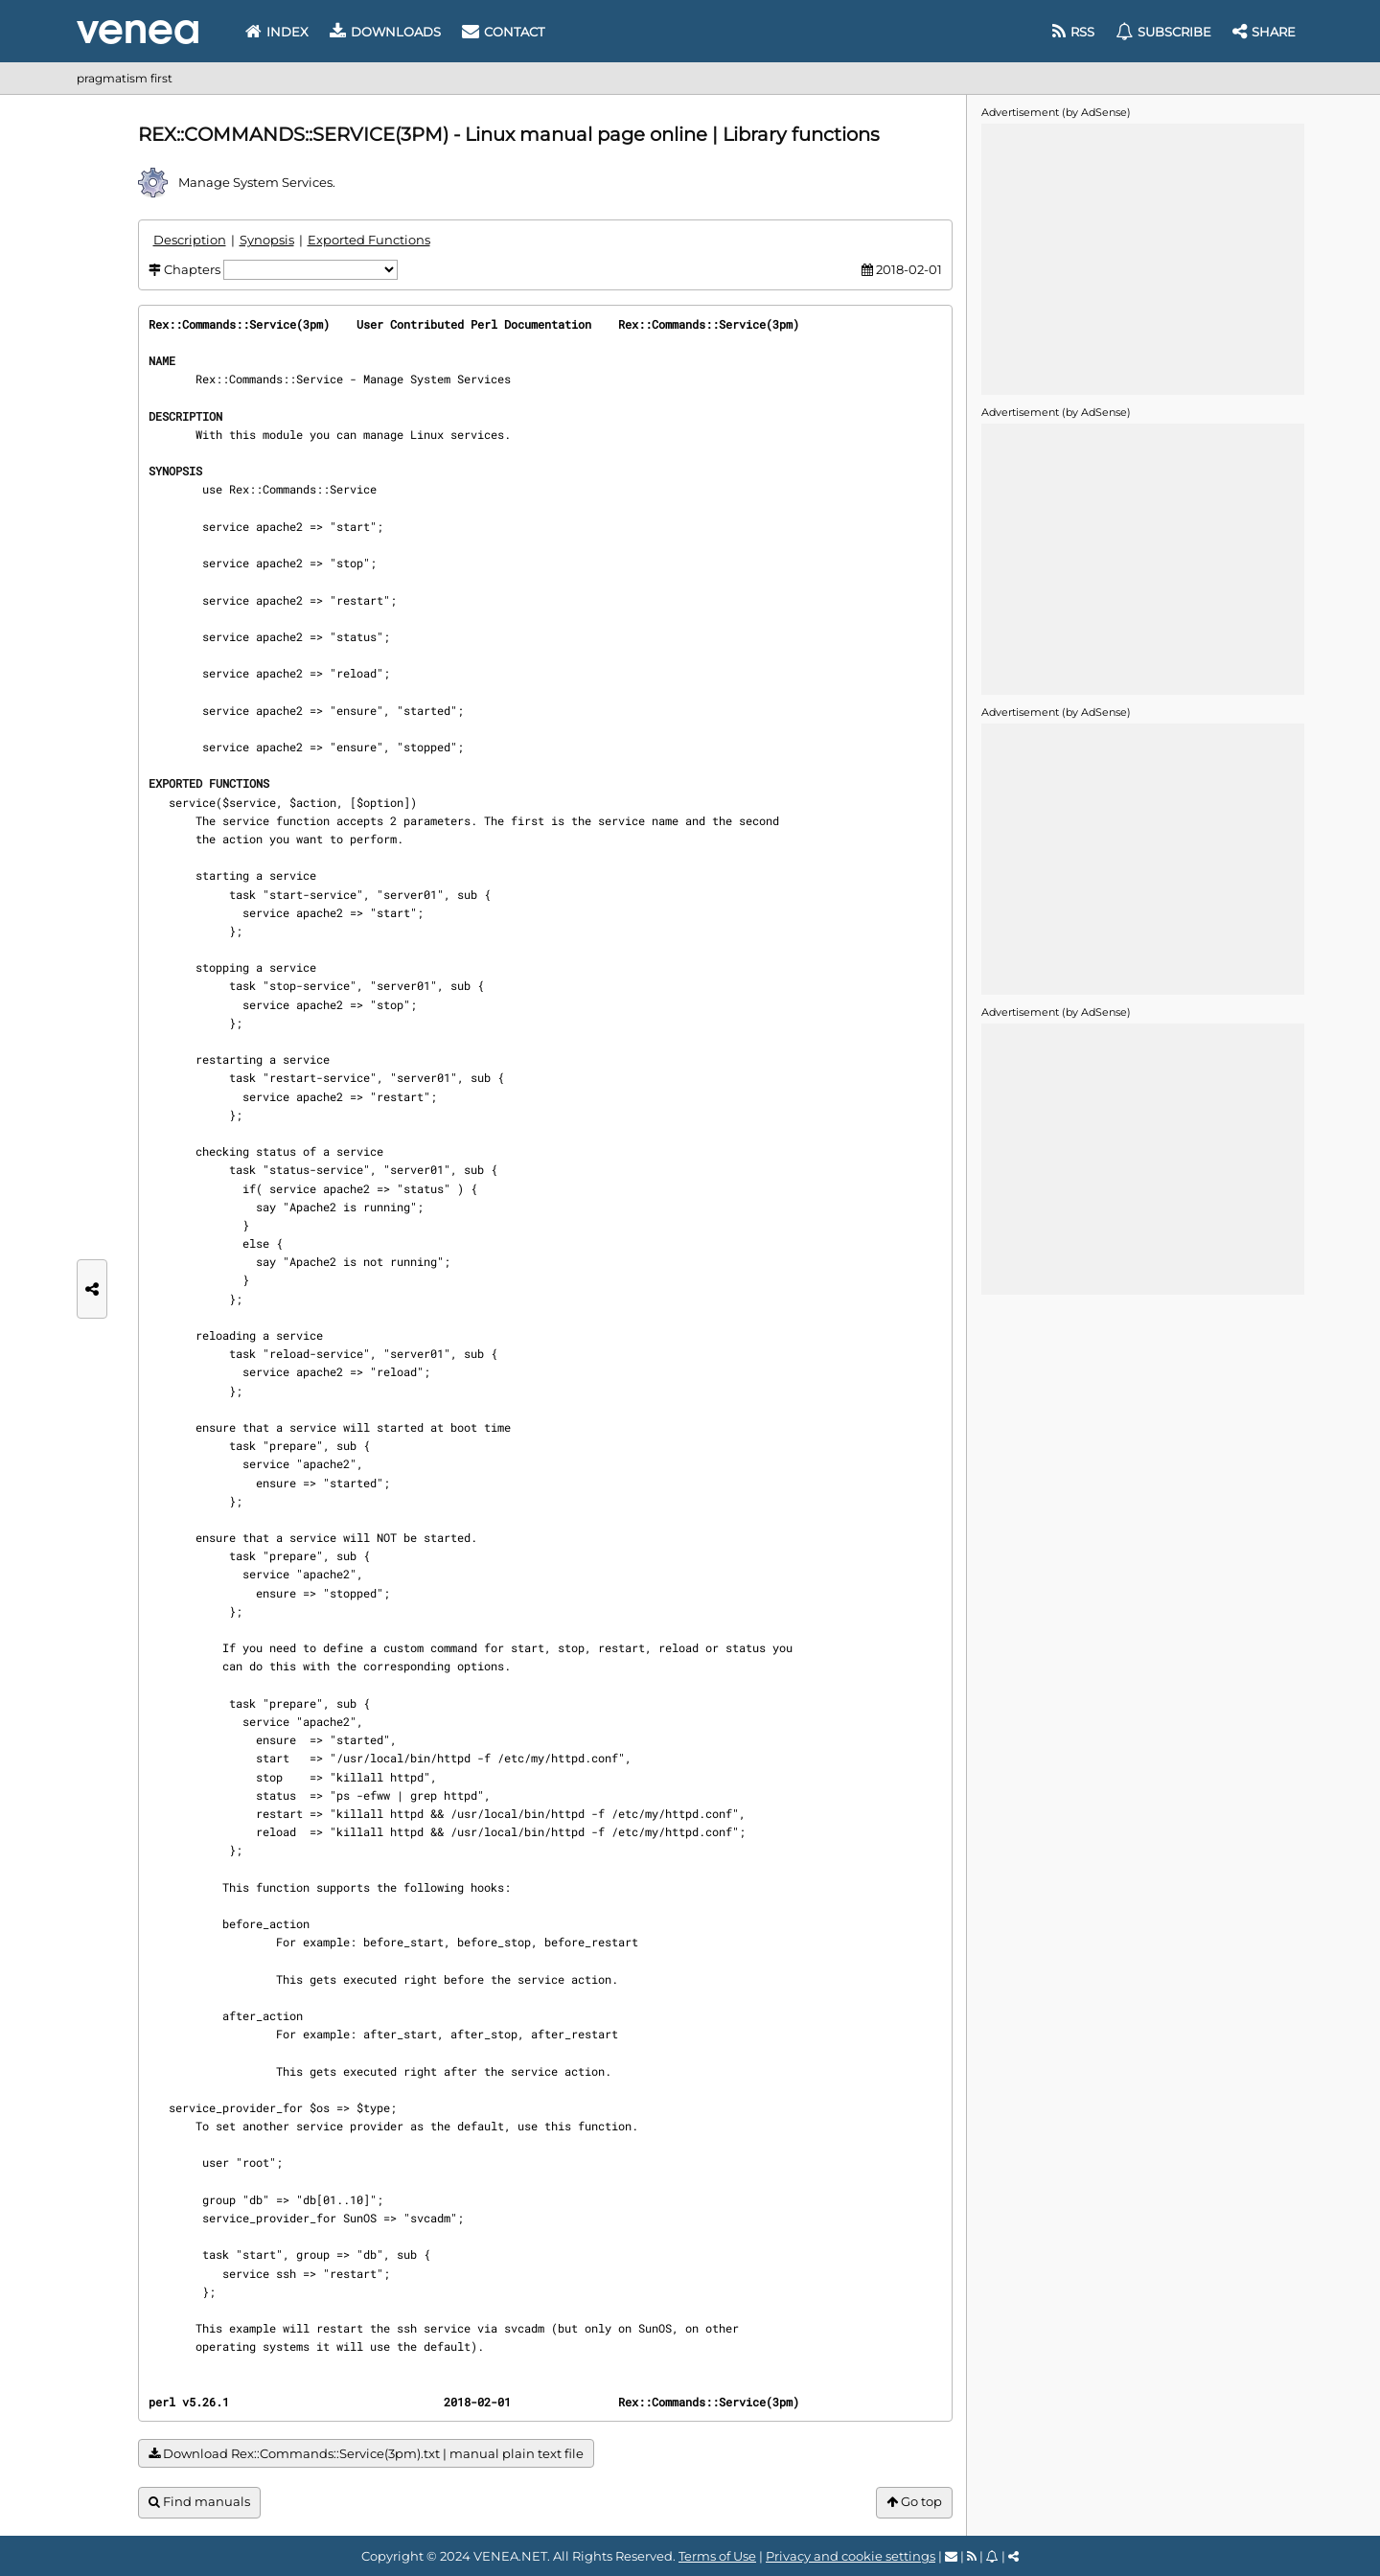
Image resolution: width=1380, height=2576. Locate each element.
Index (277, 31)
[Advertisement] (1142, 258)
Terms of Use (717, 2556)
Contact (503, 31)
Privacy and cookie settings (850, 2556)
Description (189, 239)
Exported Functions (369, 239)
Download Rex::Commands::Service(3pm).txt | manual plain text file (366, 2454)
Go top (914, 2502)
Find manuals (199, 2502)
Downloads (385, 31)
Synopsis (267, 239)
